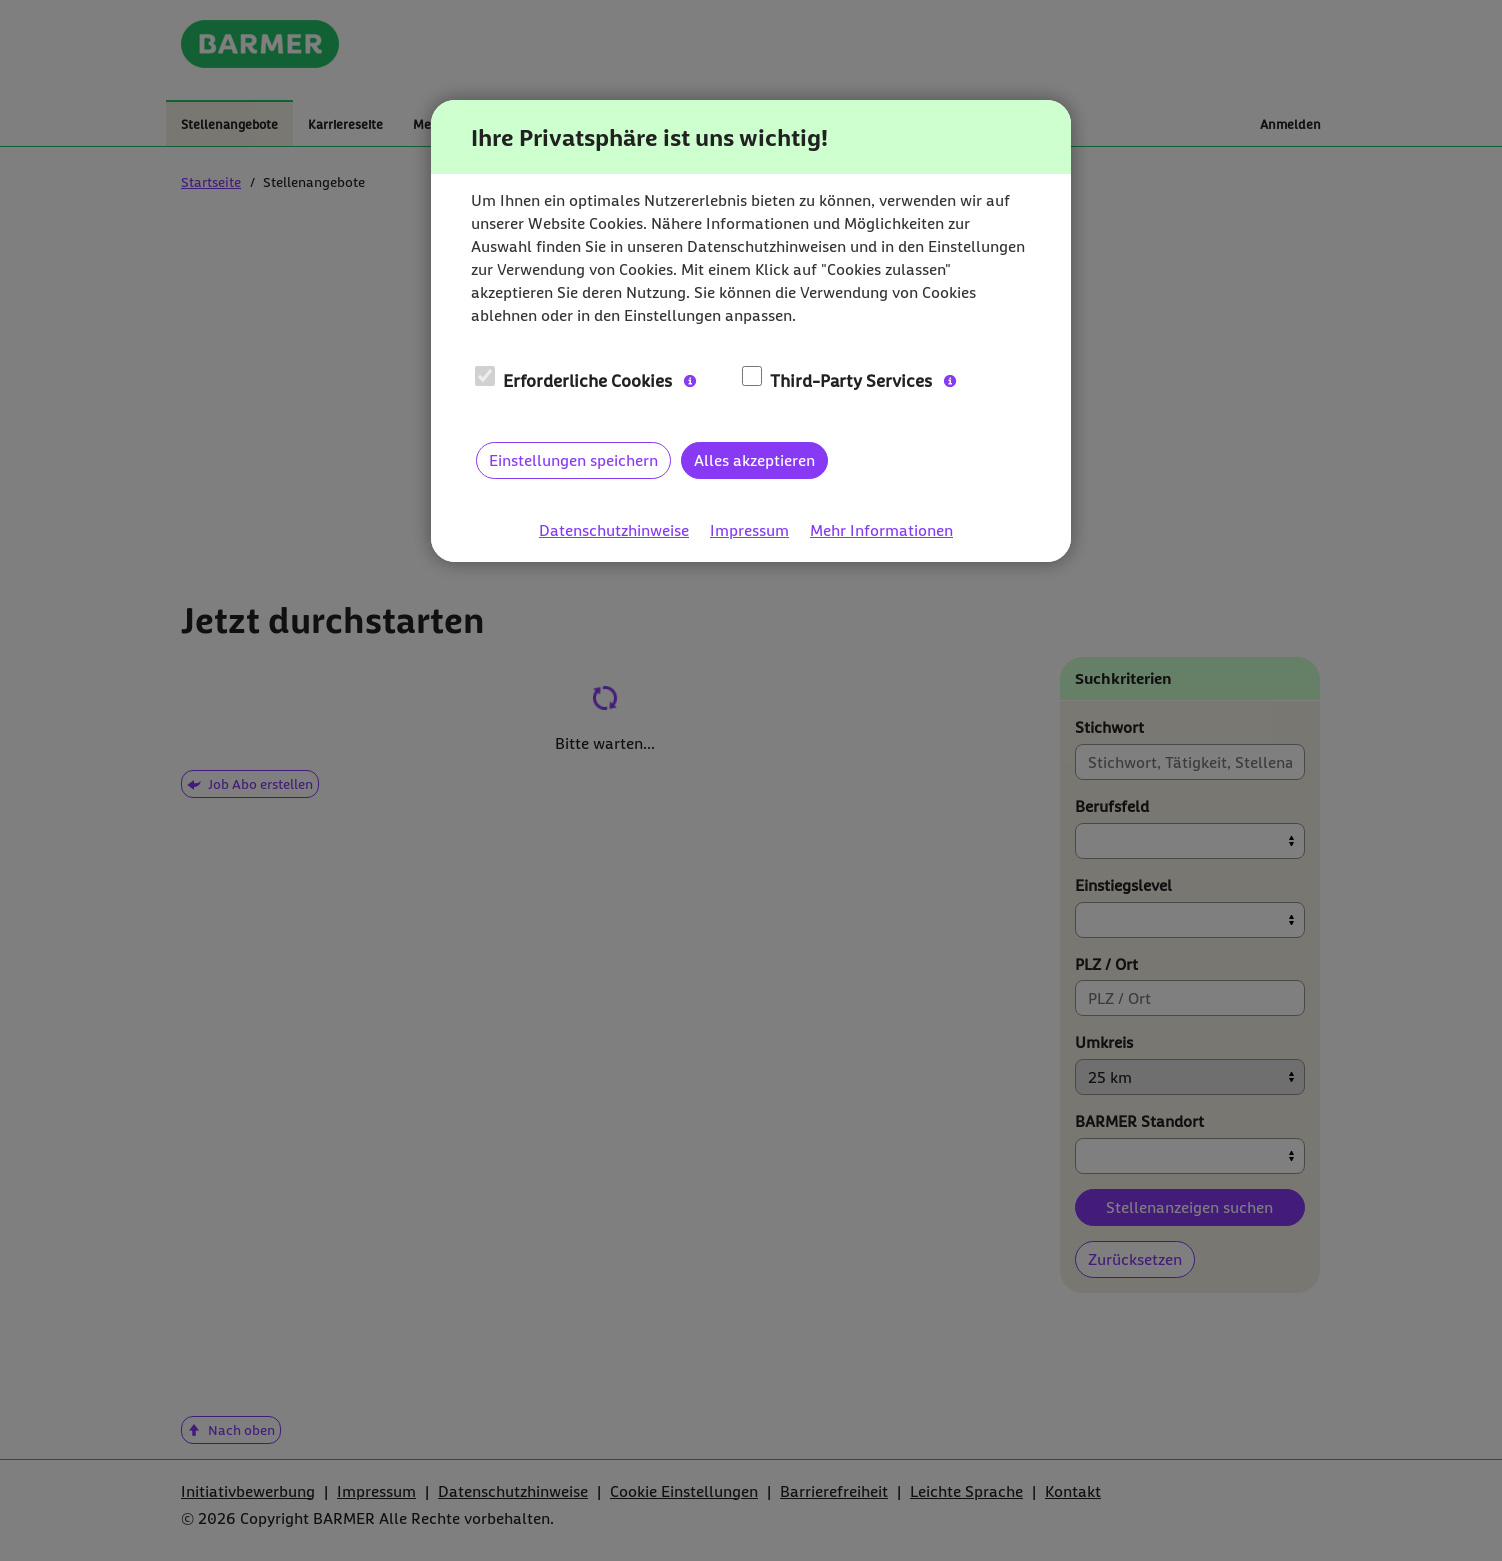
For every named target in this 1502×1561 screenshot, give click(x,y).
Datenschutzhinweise (614, 530)
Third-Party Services (837, 380)
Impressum (749, 530)
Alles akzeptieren (754, 460)
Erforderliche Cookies (574, 380)
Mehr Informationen (881, 530)
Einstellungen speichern (573, 460)
